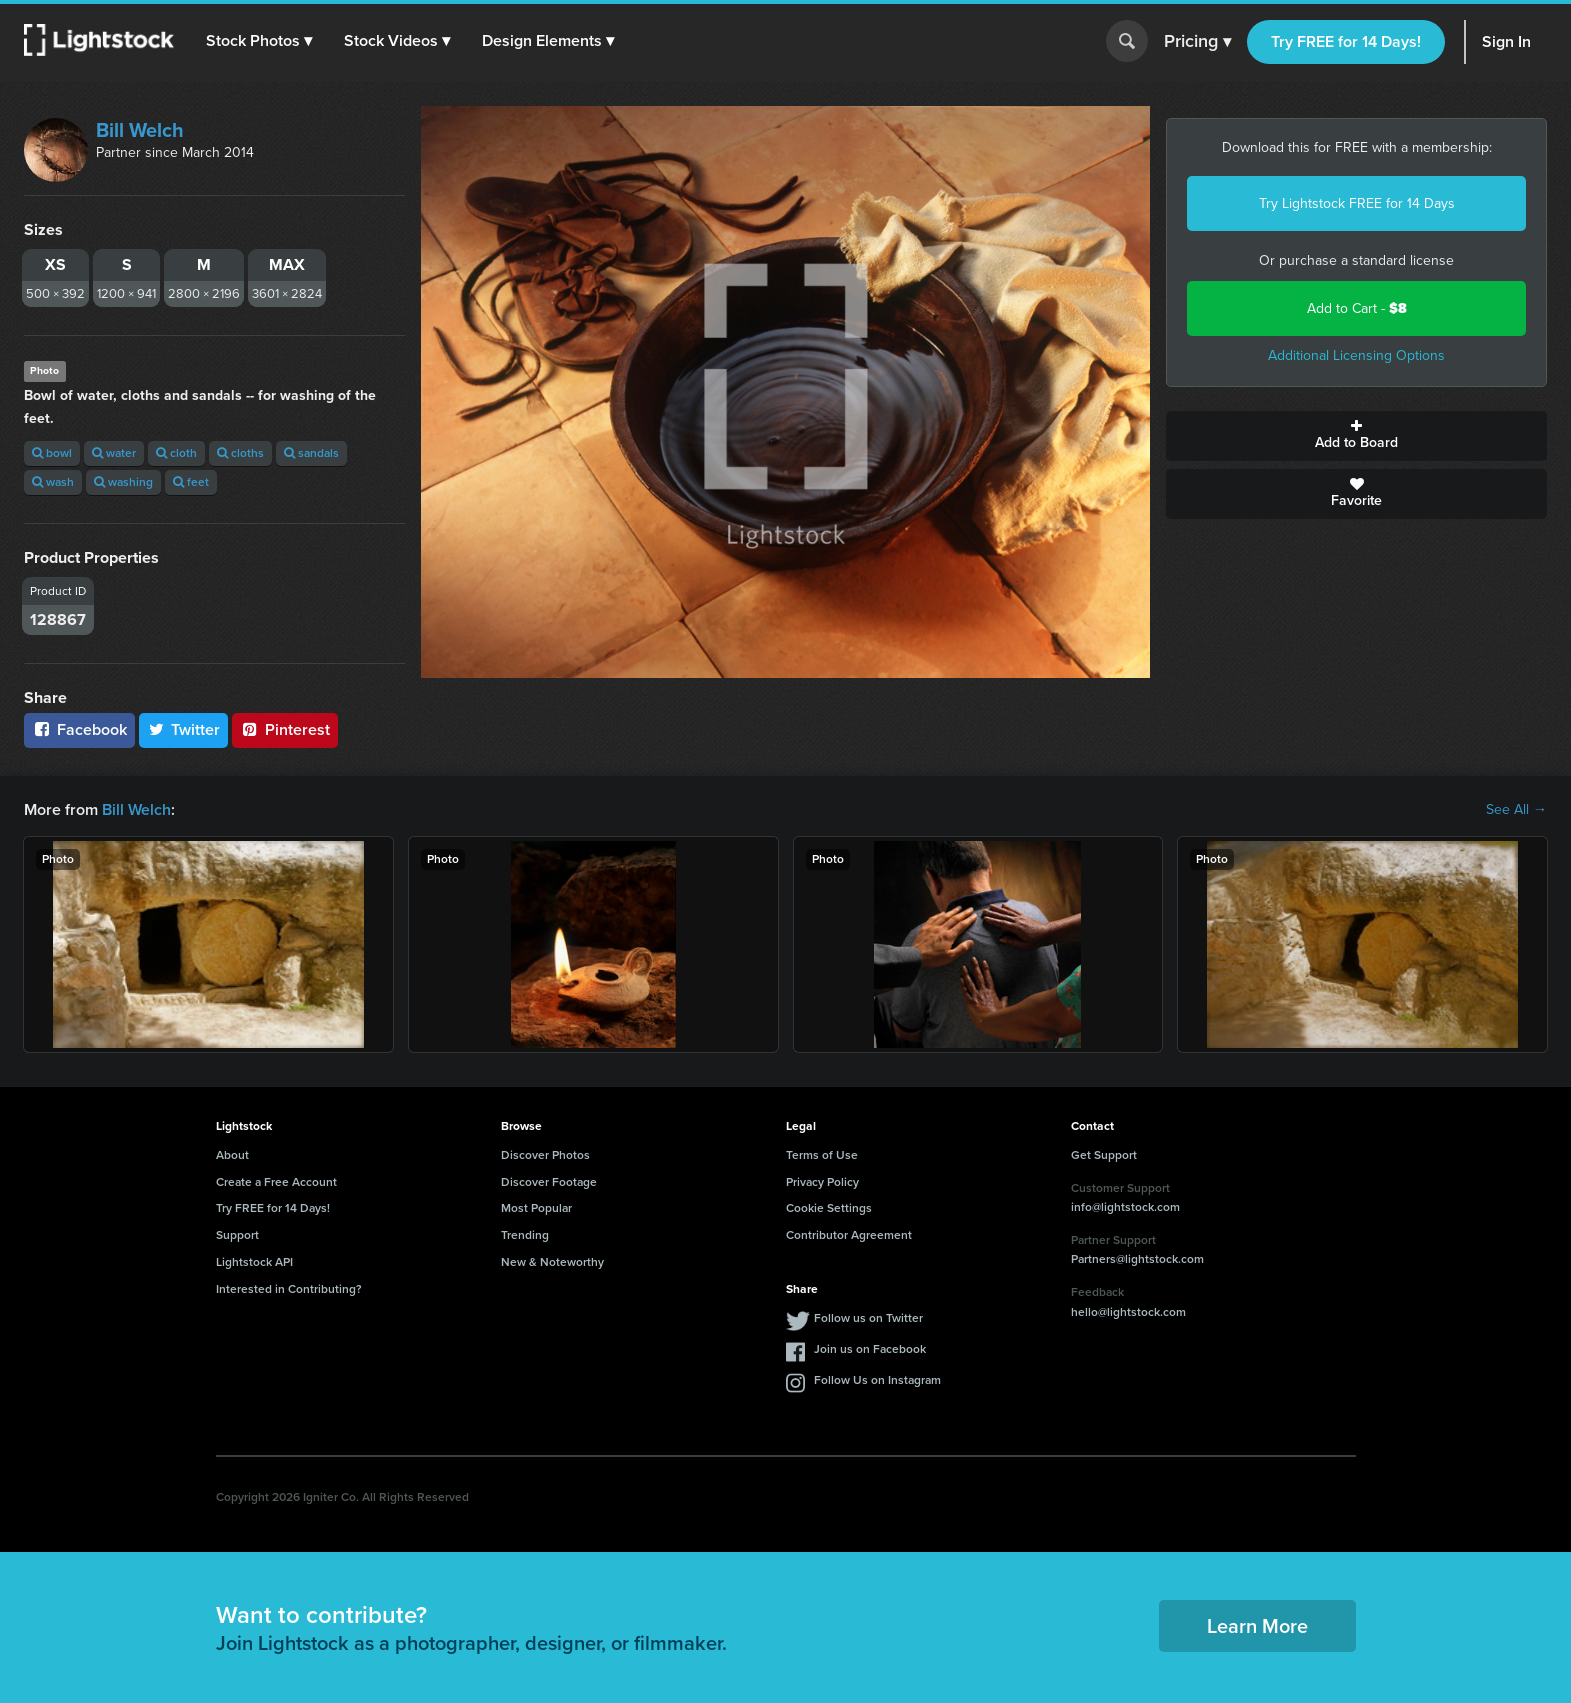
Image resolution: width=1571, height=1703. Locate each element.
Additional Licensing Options (1356, 355)
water (114, 453)
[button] (259, 41)
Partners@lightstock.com (1137, 1259)
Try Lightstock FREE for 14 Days (1357, 203)
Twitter (184, 729)
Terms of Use (822, 1155)
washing (123, 482)
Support (237, 1235)
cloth (176, 453)
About (232, 1155)
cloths (240, 453)
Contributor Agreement (849, 1235)
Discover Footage (549, 1182)
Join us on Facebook (870, 1349)
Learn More (1257, 1626)
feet (191, 482)
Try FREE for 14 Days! (1346, 41)
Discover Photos (545, 1155)
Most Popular (536, 1208)
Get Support (1104, 1155)
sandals (311, 453)
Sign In (1506, 41)
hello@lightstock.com (1128, 1312)
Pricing (1197, 42)
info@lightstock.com (1125, 1207)
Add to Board (1356, 436)
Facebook (79, 729)
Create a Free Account (276, 1182)
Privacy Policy (822, 1182)
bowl (52, 453)
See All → (1516, 810)
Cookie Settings (829, 1208)
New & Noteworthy (552, 1262)
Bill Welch (140, 130)
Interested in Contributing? (289, 1289)
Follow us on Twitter (868, 1318)
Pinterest (285, 729)
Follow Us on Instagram (877, 1380)
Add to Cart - (1357, 308)
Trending (525, 1235)
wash (53, 482)
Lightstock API (254, 1262)
